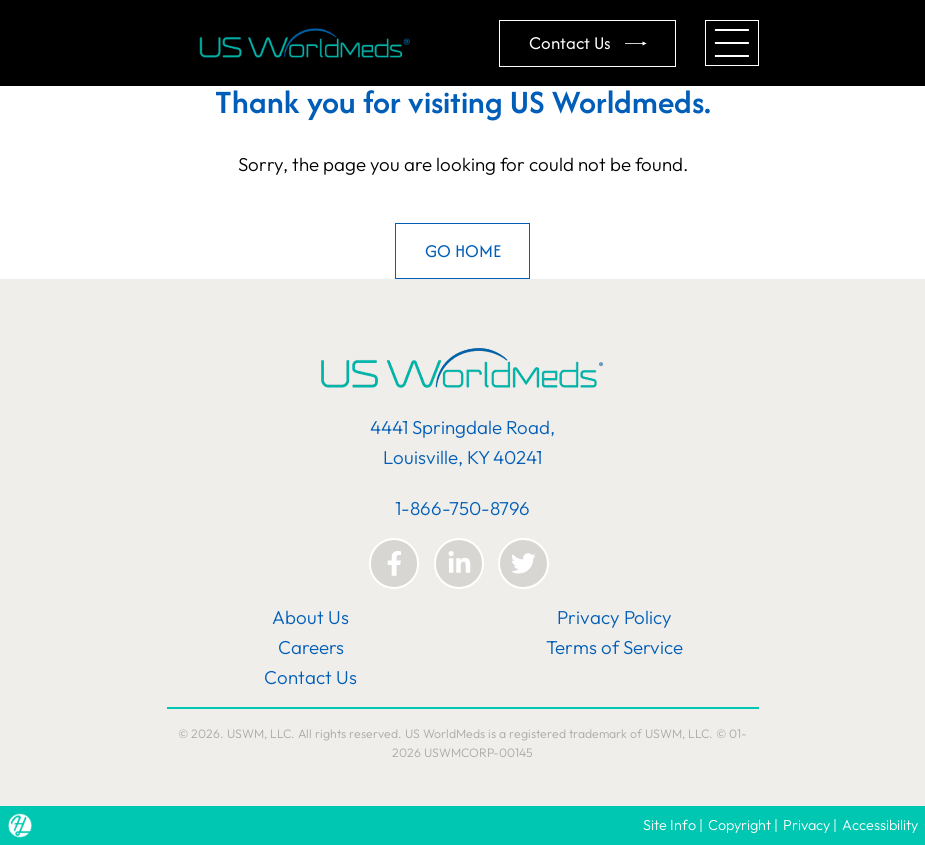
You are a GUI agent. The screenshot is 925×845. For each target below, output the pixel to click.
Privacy (806, 825)
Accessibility (880, 825)
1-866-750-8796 (462, 508)
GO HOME (463, 250)
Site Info (669, 825)
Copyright (739, 825)
